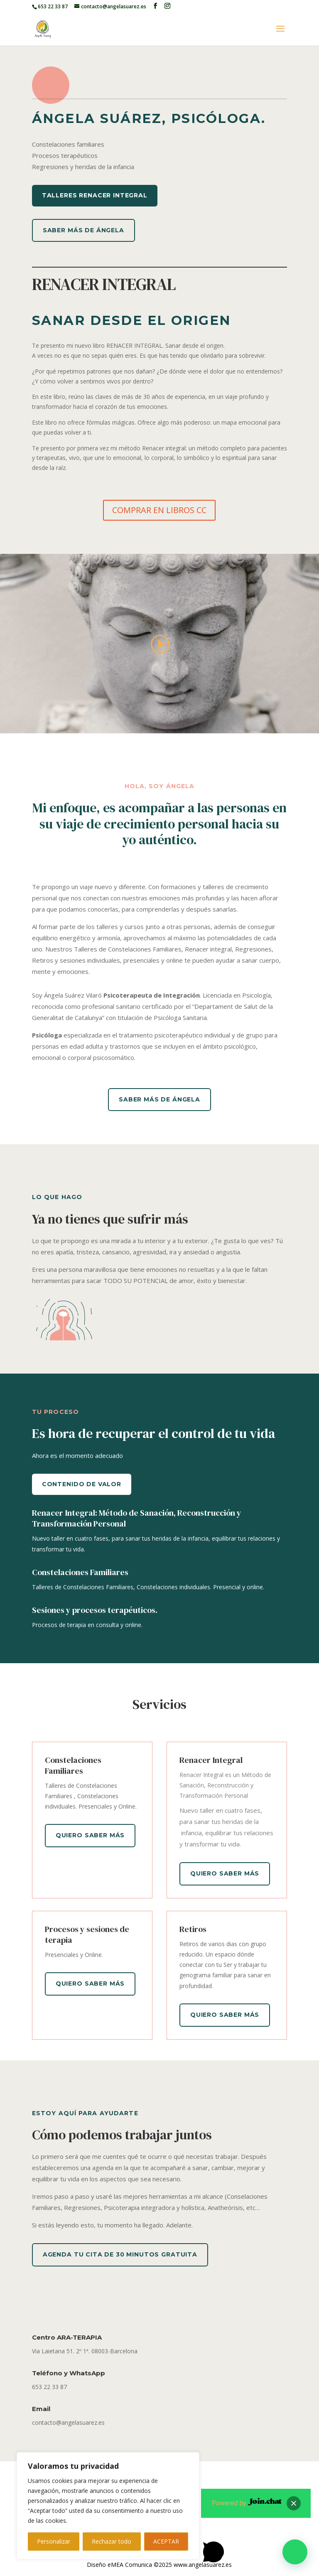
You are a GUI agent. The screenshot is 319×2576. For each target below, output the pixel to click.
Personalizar (53, 2541)
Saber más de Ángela (83, 230)
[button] (294, 2551)
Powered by (247, 2503)
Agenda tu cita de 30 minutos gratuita (120, 2254)
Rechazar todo (111, 2541)
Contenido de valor (81, 1484)
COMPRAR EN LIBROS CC (159, 510)
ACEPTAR (166, 2541)
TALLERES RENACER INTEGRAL (94, 195)
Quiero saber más (90, 1835)
